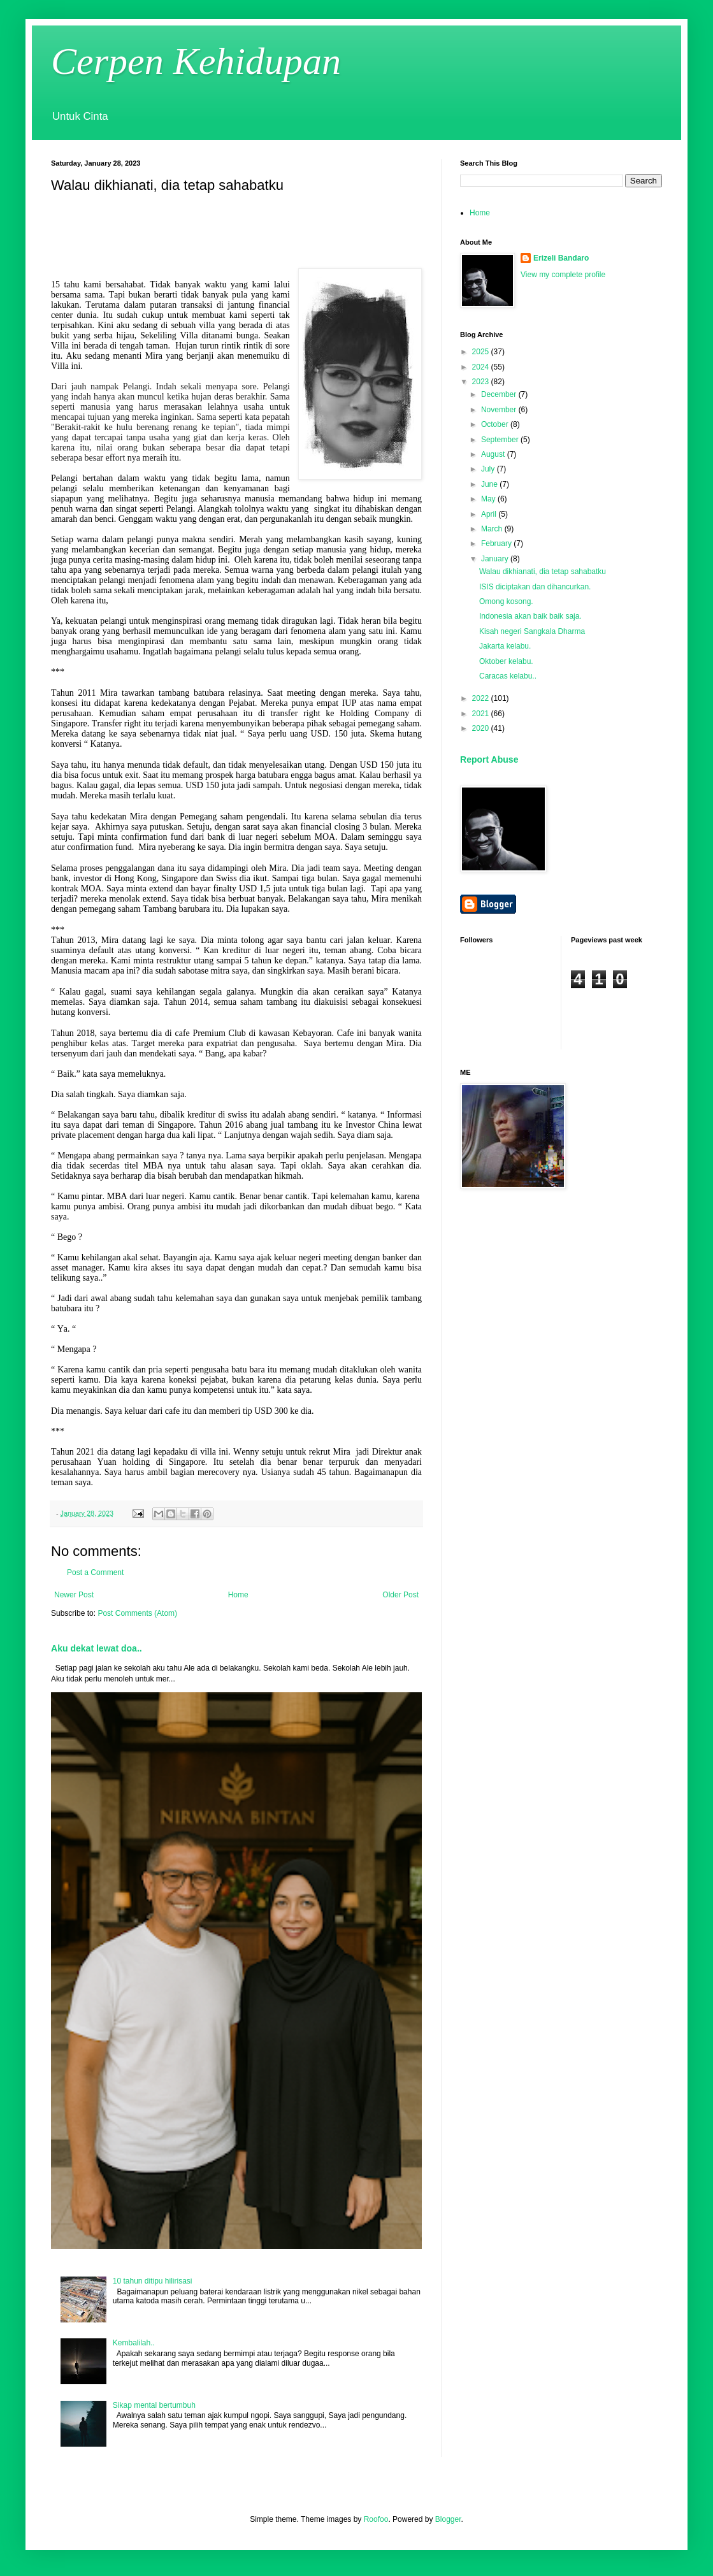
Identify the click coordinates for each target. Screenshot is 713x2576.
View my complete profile (563, 274)
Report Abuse (489, 759)
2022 (481, 698)
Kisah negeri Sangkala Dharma (532, 631)
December (500, 394)
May (489, 498)
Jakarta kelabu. (505, 646)
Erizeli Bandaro (561, 258)
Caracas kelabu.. (508, 676)
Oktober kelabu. (506, 661)
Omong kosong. (506, 601)
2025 (481, 351)
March (493, 528)
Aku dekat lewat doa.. (96, 1648)
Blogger (448, 2519)
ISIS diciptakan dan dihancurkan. (535, 586)
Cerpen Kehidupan (196, 61)
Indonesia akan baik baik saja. (530, 616)
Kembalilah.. (134, 2342)
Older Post (400, 1594)
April (489, 514)
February (497, 543)
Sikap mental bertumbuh (154, 2405)
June (490, 484)
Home (238, 1594)
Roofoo (376, 2519)
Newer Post (74, 1594)
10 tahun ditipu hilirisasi (152, 2281)
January (495, 558)
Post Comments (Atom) (137, 1613)
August (494, 454)
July (489, 468)
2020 (481, 728)
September (501, 439)
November (500, 409)
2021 (481, 713)
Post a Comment (95, 1572)
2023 (481, 381)
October (495, 424)
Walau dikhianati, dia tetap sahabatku (542, 571)
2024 (481, 367)
